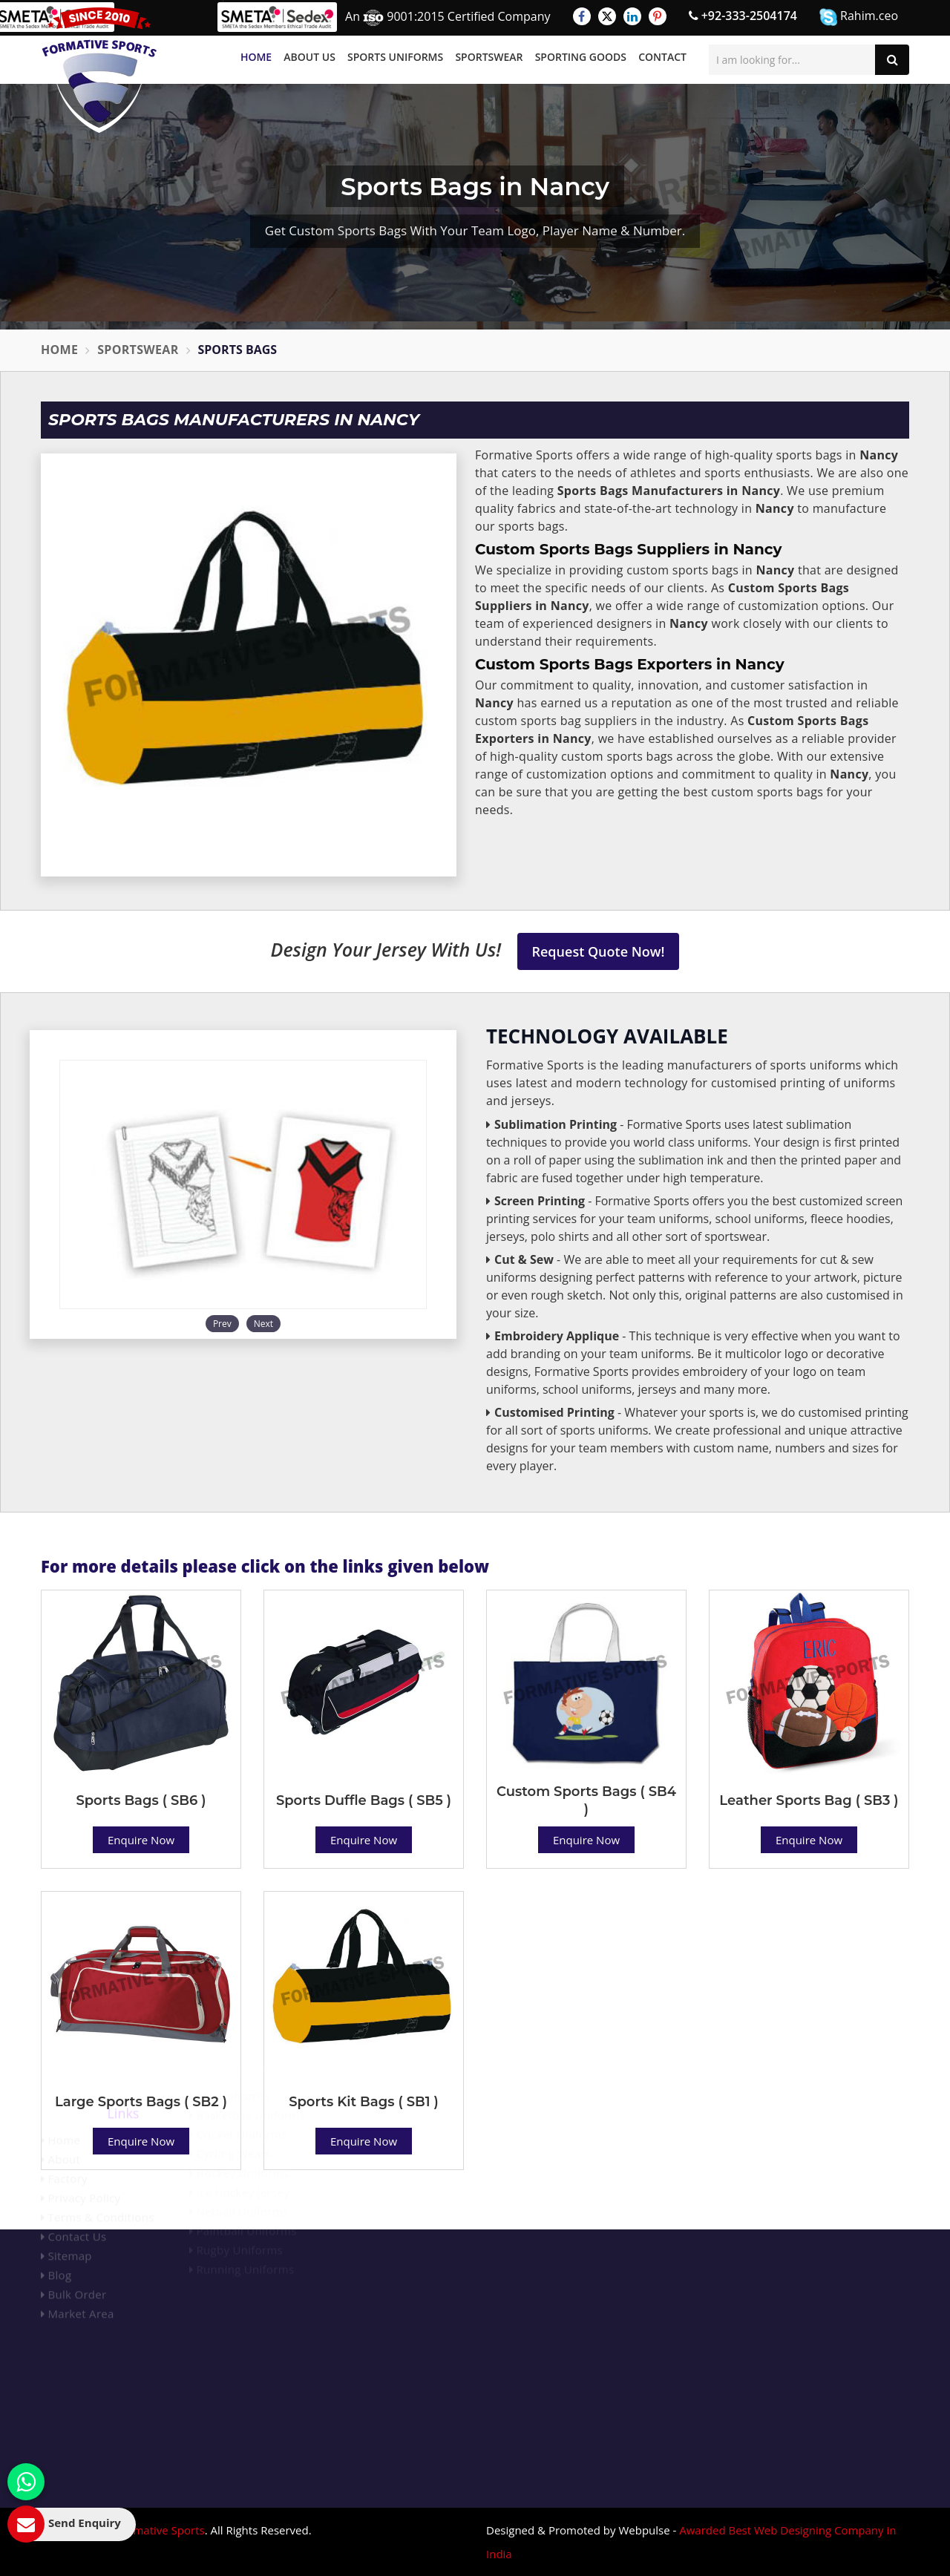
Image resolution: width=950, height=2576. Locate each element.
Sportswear (488, 57)
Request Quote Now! (598, 951)
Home (256, 57)
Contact (662, 57)
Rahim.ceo (858, 16)
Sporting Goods (580, 57)
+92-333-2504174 (743, 15)
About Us (309, 57)
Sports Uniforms (395, 57)
